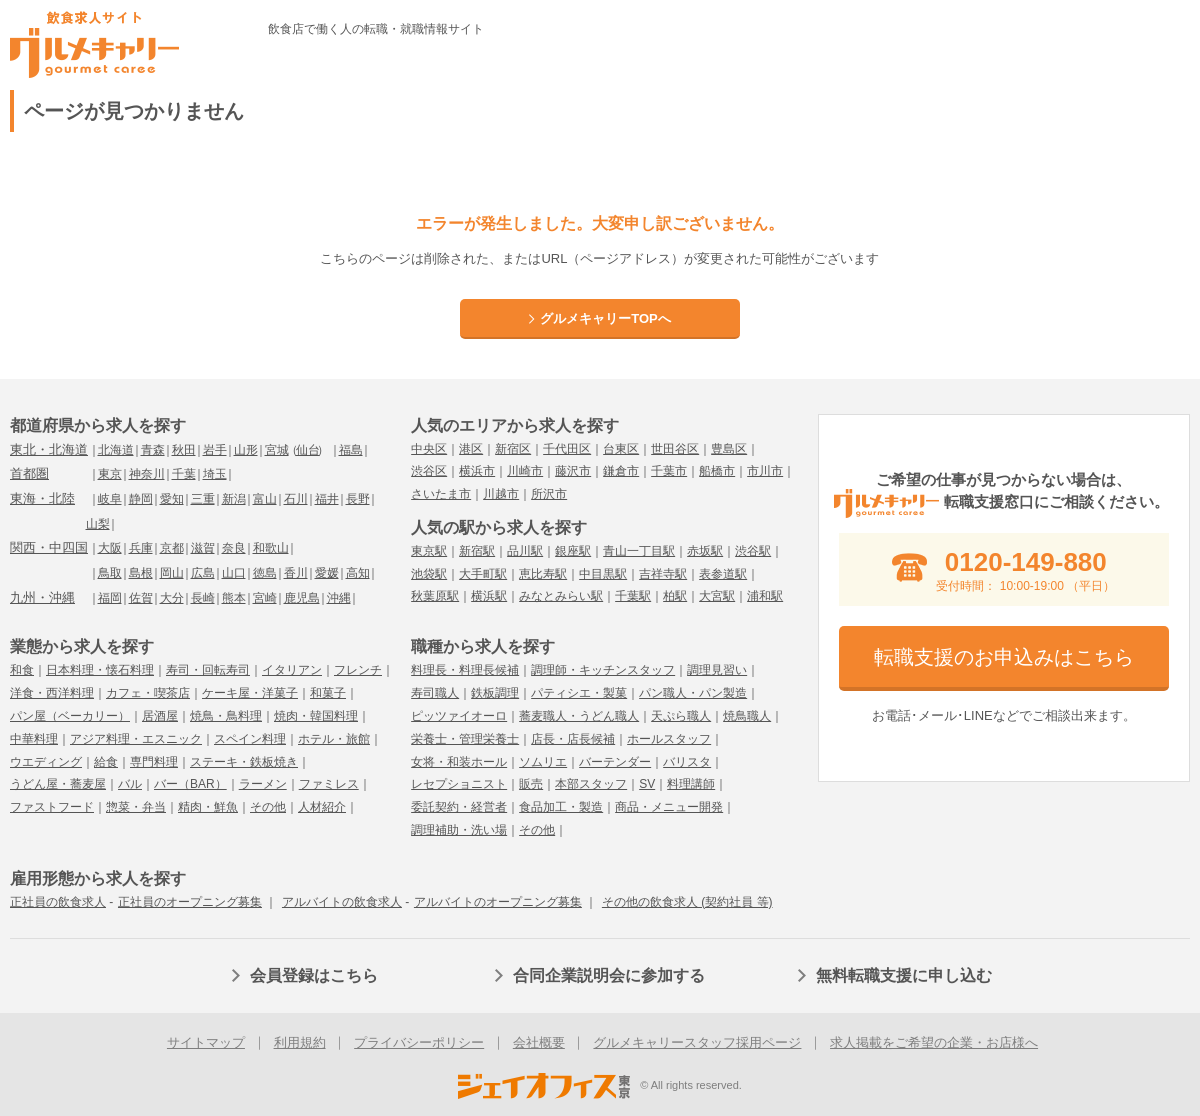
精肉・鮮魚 (208, 807)
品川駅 (525, 551)
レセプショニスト (459, 784)
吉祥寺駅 (663, 574)
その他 (268, 807)
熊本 (234, 598)
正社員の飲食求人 (58, 902)
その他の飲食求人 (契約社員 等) (687, 902)
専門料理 (154, 762)
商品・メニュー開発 (669, 807)
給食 (106, 762)
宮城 (277, 450)
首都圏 (29, 473)
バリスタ (687, 762)
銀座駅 (573, 551)
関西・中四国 (49, 547)
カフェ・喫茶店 (148, 693)
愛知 (172, 499)
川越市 (501, 494)
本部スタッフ (591, 784)
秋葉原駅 (435, 596)
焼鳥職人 (747, 716)
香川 (296, 573)
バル (130, 784)
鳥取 (110, 573)
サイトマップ (206, 1042)
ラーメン (263, 784)
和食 (22, 670)
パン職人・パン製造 (693, 693)
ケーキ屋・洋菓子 (250, 693)
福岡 (110, 598)
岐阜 (110, 499)
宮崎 (265, 598)
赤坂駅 (705, 551)
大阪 (110, 548)
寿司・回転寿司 (208, 670)
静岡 (141, 499)
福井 (327, 499)
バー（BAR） (190, 784)
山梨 (98, 524)
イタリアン (292, 670)
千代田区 (567, 449)
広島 (203, 573)
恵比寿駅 (543, 574)
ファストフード (52, 807)
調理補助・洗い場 (459, 830)
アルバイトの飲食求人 (342, 902)
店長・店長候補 (573, 739)
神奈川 (147, 474)
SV (647, 784)
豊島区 (729, 449)
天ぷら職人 (681, 716)
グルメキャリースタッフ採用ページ (697, 1042)
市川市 (765, 471)
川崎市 (525, 471)
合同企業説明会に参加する (609, 975)
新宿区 (513, 449)
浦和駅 (765, 596)
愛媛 (327, 573)
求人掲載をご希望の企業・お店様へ (934, 1042)
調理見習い (717, 670)
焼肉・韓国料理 (316, 716)
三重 (203, 499)
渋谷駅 (753, 551)
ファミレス (329, 784)
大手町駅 (483, 574)
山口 (234, 573)
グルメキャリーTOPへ (605, 318)
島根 (141, 573)
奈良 (234, 548)
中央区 (429, 449)
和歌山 (271, 548)
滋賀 (203, 548)
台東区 (621, 449)
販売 (531, 784)
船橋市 (717, 471)
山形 (246, 450)
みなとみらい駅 (561, 596)
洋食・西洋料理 (52, 693)
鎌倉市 (621, 471)
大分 (172, 598)
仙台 (308, 450)
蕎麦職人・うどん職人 (579, 716)
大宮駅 (717, 596)
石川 (296, 499)
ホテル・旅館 (334, 739)
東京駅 (429, 551)
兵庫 (141, 548)
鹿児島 (302, 598)
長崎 (203, 598)
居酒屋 (160, 716)
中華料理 (34, 739)
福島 (351, 450)
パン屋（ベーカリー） (70, 716)
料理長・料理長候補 (465, 670)
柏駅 (675, 596)
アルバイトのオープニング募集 (498, 902)
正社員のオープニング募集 (190, 902)
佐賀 (141, 598)
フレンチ (358, 670)
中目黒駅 (603, 574)
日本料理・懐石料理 (100, 670)
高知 (358, 573)
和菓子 (328, 693)
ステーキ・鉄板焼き (244, 762)
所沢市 (549, 494)
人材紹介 (322, 807)
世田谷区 (675, 449)
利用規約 (300, 1042)
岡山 (172, 573)
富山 (265, 499)
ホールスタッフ (669, 739)
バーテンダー (615, 762)
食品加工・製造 (561, 807)
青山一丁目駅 (639, 551)
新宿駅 (477, 551)
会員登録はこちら (314, 975)
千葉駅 (633, 596)
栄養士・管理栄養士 (465, 739)
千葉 (184, 474)
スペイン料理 (250, 739)
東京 (110, 474)
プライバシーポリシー (419, 1042)
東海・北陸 (42, 498)
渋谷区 (429, 471)
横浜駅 (489, 596)
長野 (358, 499)
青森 (153, 450)
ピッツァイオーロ (459, 716)
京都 (172, 548)
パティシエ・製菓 (579, 693)
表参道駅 (723, 574)
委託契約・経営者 (459, 807)
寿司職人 (435, 693)
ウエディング (46, 762)
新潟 (234, 499)
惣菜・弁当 (136, 807)
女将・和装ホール (459, 762)
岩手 (215, 450)
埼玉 (215, 474)
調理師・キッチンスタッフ (603, 670)
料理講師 (691, 784)
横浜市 (477, 471)
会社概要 (539, 1042)
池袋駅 (429, 574)
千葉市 (669, 471)
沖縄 (339, 598)
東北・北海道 (49, 449)
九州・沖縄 (42, 597)
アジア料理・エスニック (136, 739)
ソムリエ (543, 762)
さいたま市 (441, 494)
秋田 (184, 450)
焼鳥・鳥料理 (226, 716)
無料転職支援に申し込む (904, 975)
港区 (471, 449)
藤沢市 (573, 471)
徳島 (265, 573)
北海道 (116, 450)
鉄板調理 (495, 693)
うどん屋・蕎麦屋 (58, 784)
